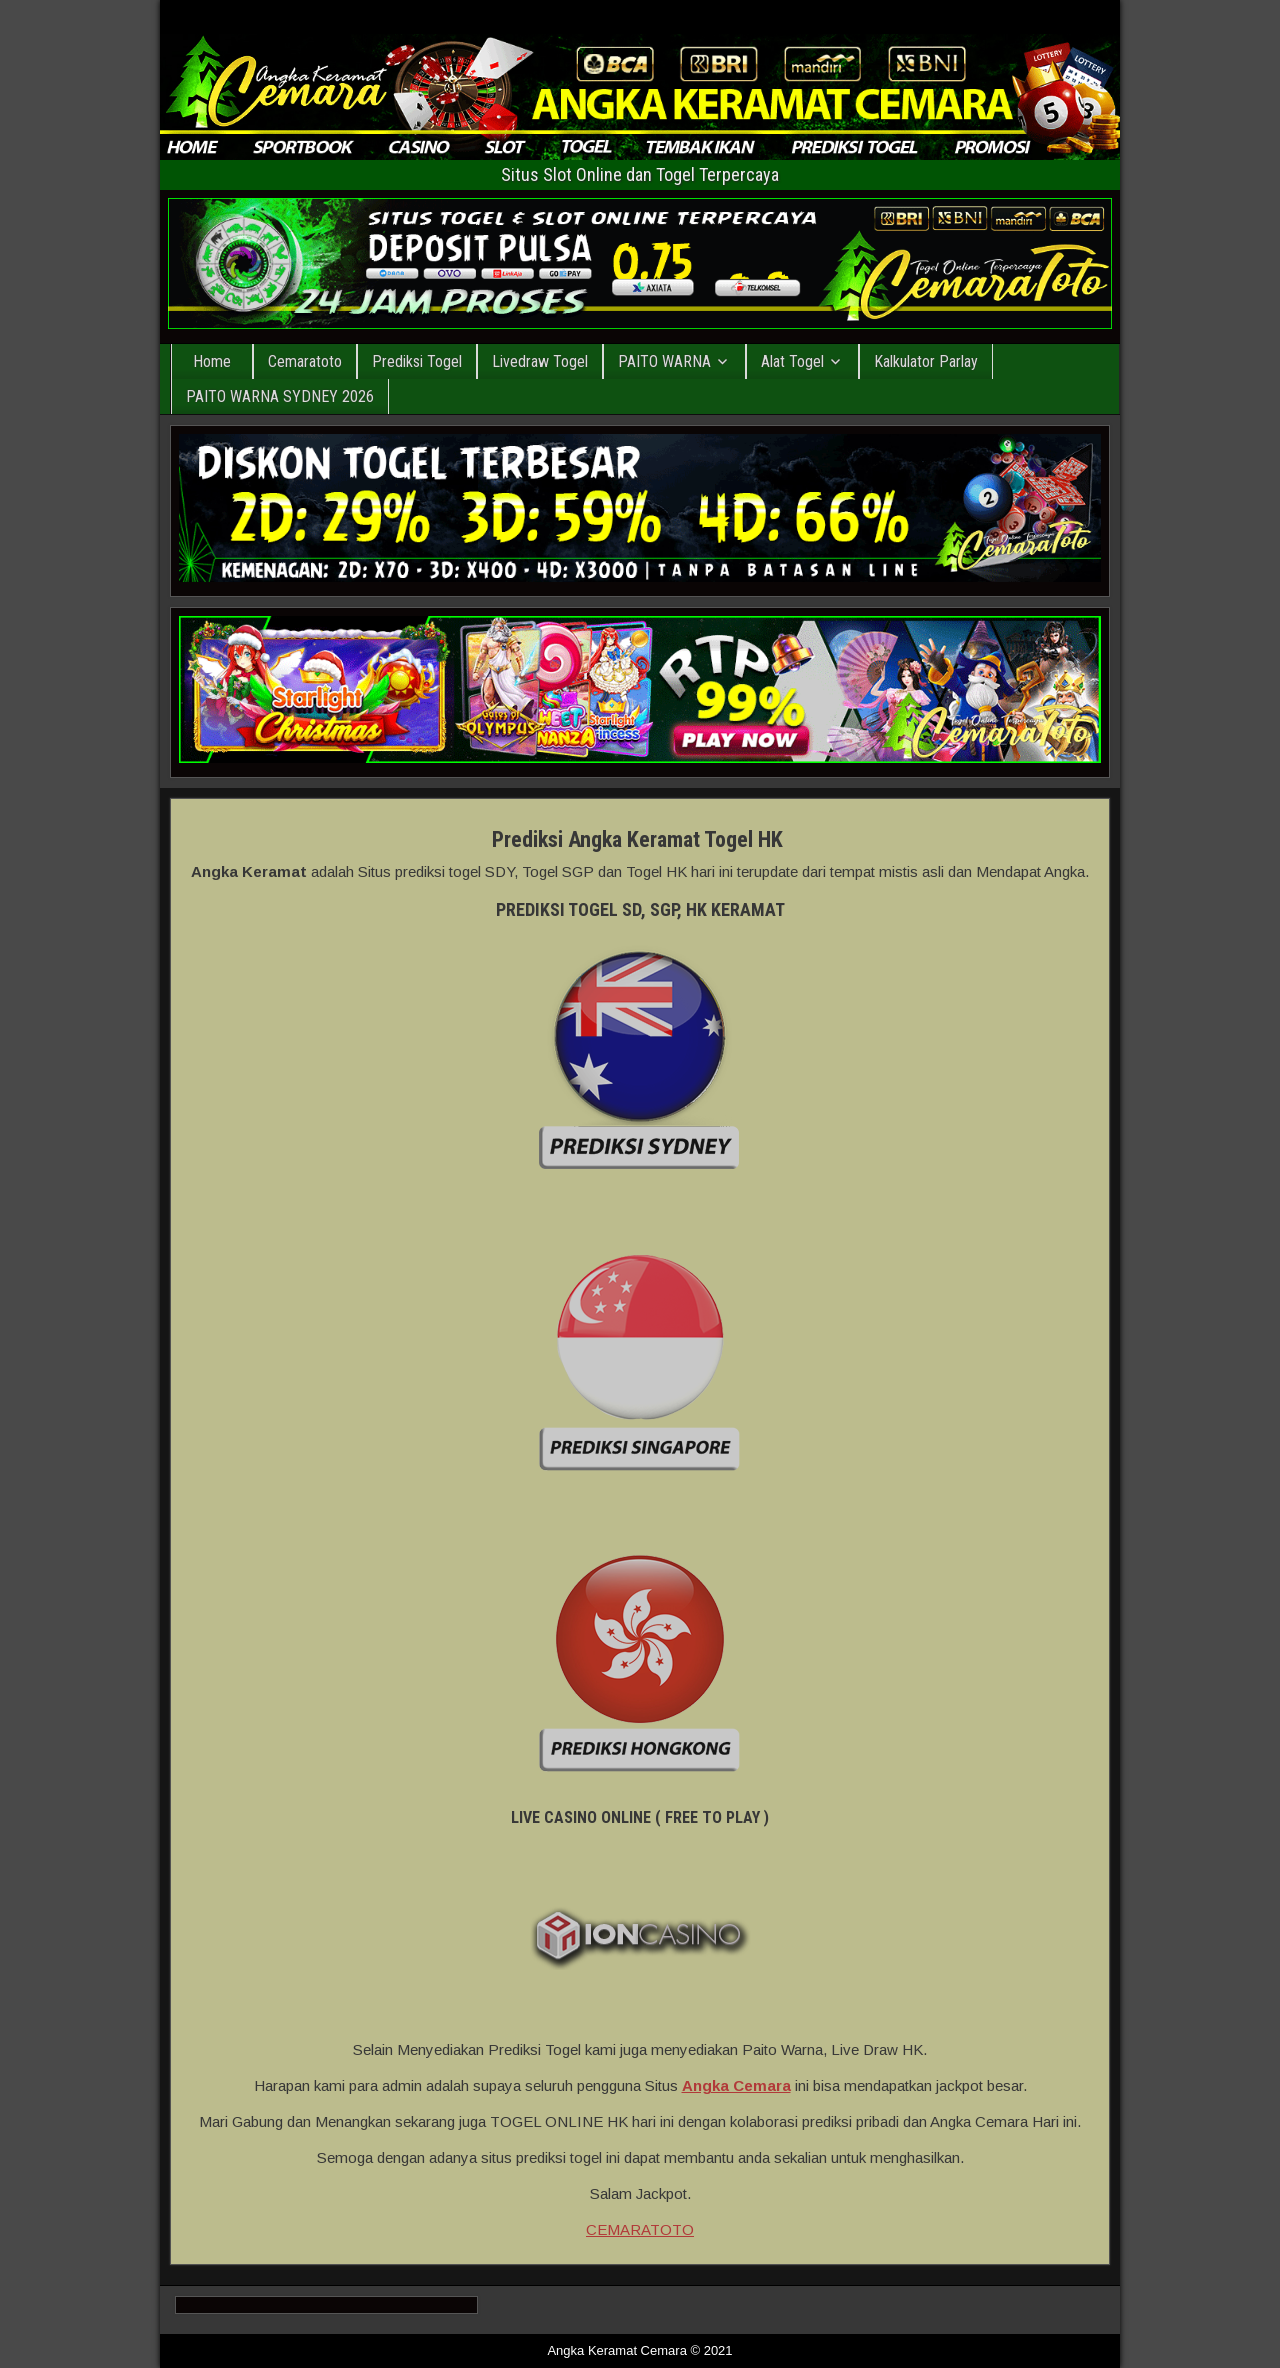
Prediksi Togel (417, 361)
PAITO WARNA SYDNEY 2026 (280, 396)
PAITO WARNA (664, 361)
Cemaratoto (305, 361)
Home (212, 361)
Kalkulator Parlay (926, 361)
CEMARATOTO (640, 2229)
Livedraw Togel (540, 361)
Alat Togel (792, 361)
